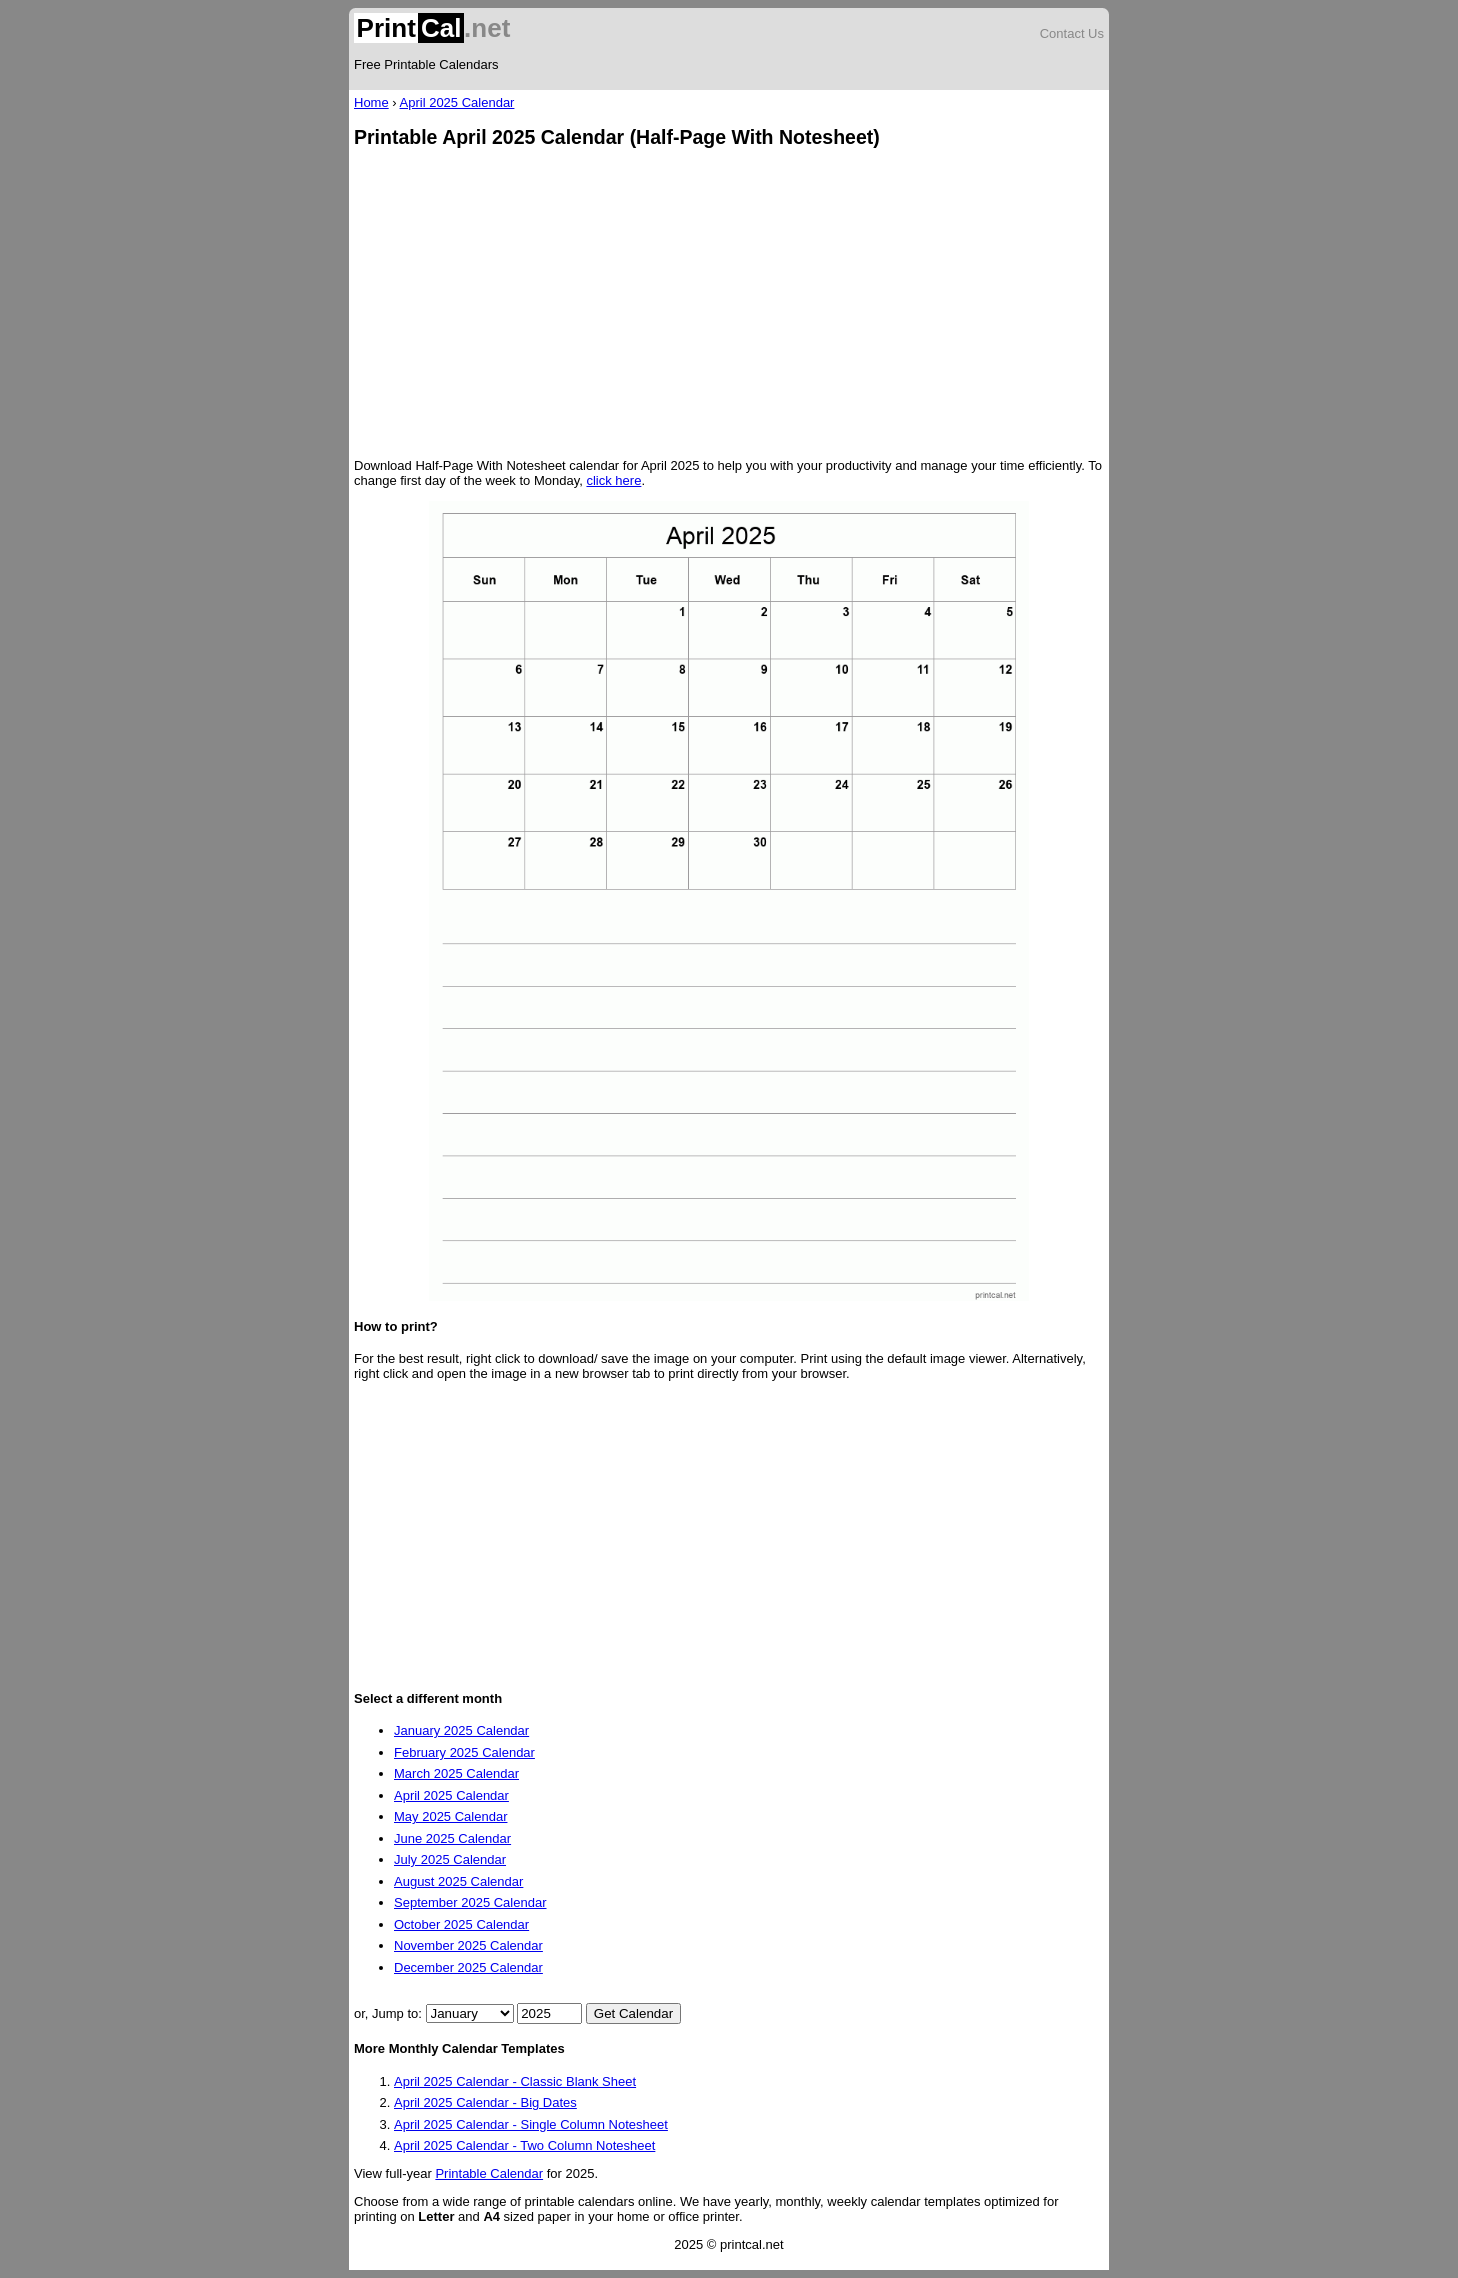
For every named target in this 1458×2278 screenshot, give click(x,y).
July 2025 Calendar (450, 1859)
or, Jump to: (390, 2013)
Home (371, 102)
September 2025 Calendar (470, 1902)
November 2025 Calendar (468, 1945)
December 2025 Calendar (468, 1967)
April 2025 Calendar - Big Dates (485, 2102)
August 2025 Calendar (458, 1881)
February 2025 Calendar (464, 1752)
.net (432, 28)
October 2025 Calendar (461, 1924)
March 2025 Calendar (456, 1773)
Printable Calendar (489, 2173)
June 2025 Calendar (452, 1838)
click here (613, 480)
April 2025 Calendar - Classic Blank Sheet (515, 2081)
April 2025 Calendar (457, 102)
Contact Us (1072, 33)
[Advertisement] (729, 305)
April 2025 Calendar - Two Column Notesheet (524, 2145)
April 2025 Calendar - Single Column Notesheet (531, 2124)
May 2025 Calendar (450, 1816)
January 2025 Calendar (461, 1730)
